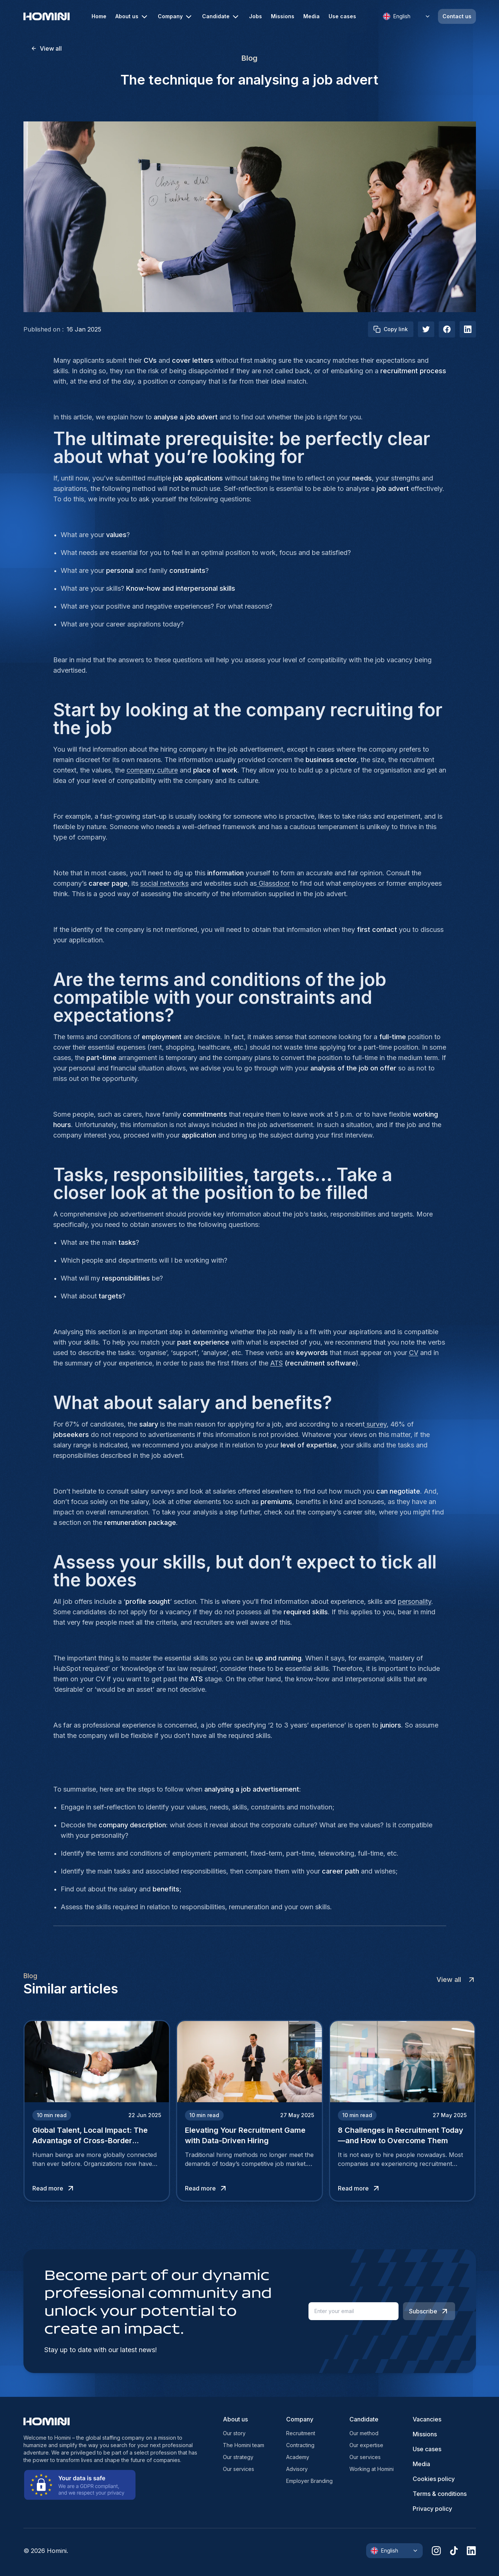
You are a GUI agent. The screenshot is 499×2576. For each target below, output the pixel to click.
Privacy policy (432, 2508)
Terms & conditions (440, 2493)
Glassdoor (273, 883)
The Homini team (243, 2445)
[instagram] (436, 2550)
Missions (282, 16)
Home (99, 16)
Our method (363, 2433)
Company (175, 16)
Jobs (255, 16)
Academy (297, 2457)
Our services (238, 2469)
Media (311, 16)
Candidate (221, 16)
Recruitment (300, 2433)
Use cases (342, 16)
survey (376, 1424)
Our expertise (366, 2445)
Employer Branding (309, 2481)
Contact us (456, 16)
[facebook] (447, 329)
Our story (234, 2433)
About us (132, 16)
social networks (164, 883)
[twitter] (426, 329)
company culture (152, 770)
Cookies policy (434, 2479)
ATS (276, 1363)
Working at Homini (371, 2469)
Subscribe (429, 2311)
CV (413, 1353)
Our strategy (238, 2457)
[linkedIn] (468, 329)
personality (414, 1601)
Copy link (390, 329)
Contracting (300, 2445)
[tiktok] (454, 2550)
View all (46, 48)
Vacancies (427, 2419)
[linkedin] (471, 2550)
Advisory (297, 2469)
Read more (53, 2188)
